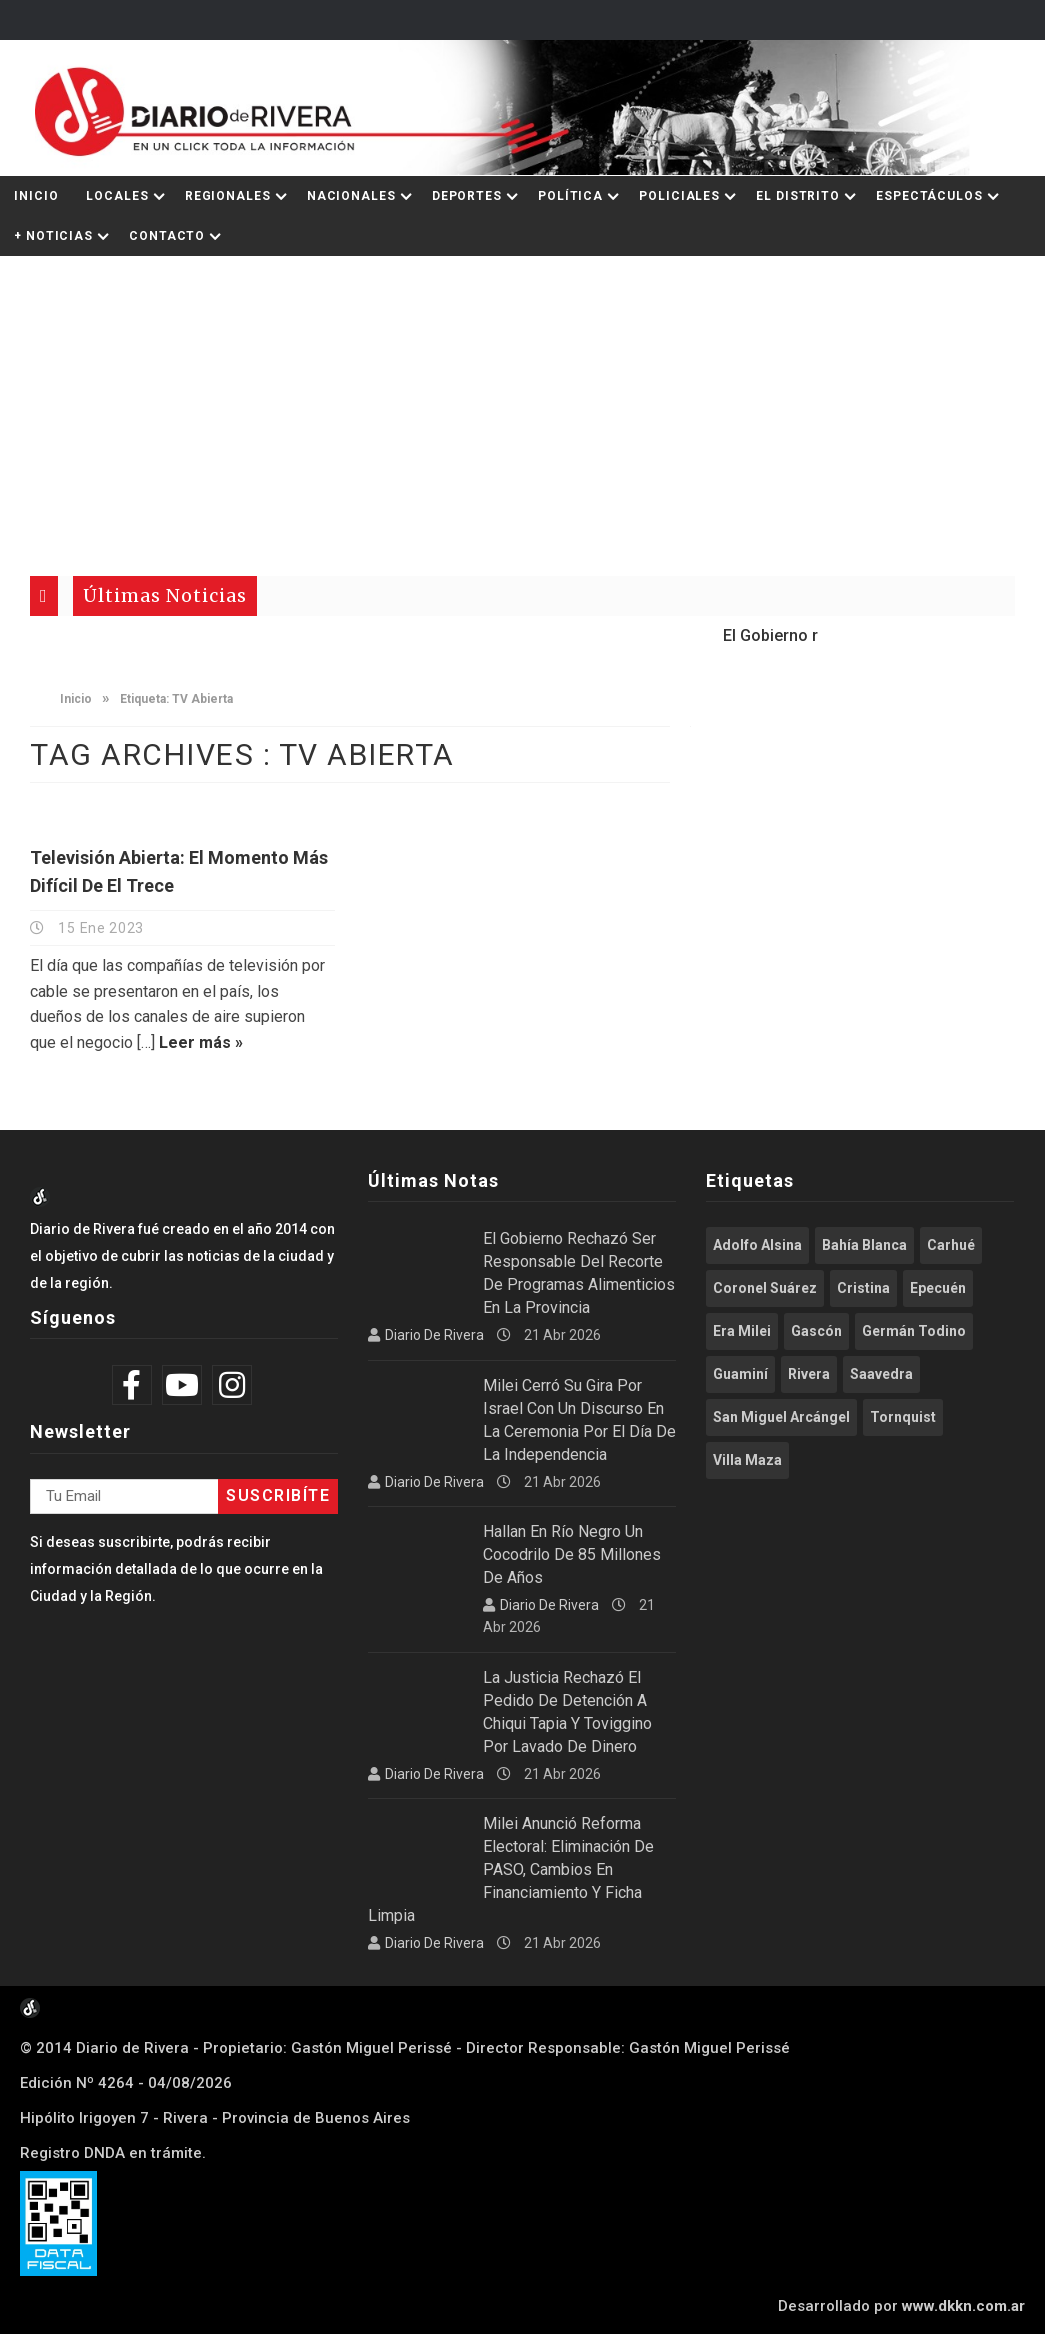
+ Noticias (53, 236)
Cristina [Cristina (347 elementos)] (863, 1288)
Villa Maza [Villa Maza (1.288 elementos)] (747, 1460)
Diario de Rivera (434, 1335)
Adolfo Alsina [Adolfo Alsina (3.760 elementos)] (757, 1245)
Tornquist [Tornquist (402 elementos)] (903, 1417)
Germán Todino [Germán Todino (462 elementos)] (914, 1331)
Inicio (36, 196)
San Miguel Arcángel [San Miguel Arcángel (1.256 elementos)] (781, 1417)
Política (570, 196)
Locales (117, 196)
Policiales (679, 196)
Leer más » (201, 1042)
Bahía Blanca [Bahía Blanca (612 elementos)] (864, 1245)
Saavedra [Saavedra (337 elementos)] (881, 1374)
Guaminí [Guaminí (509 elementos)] (740, 1374)
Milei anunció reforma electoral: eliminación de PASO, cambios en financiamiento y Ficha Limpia (511, 1869)
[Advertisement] (522, 406)
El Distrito (798, 196)
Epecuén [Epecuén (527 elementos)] (938, 1288)
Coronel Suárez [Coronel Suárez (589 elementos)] (765, 1288)
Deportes (467, 196)
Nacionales (351, 196)
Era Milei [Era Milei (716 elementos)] (742, 1331)
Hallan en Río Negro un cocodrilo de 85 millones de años (572, 1554)
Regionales (228, 196)
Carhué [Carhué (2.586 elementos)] (951, 1245)
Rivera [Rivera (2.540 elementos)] (809, 1374)
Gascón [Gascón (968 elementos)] (816, 1331)
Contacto (167, 236)
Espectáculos (929, 196)
